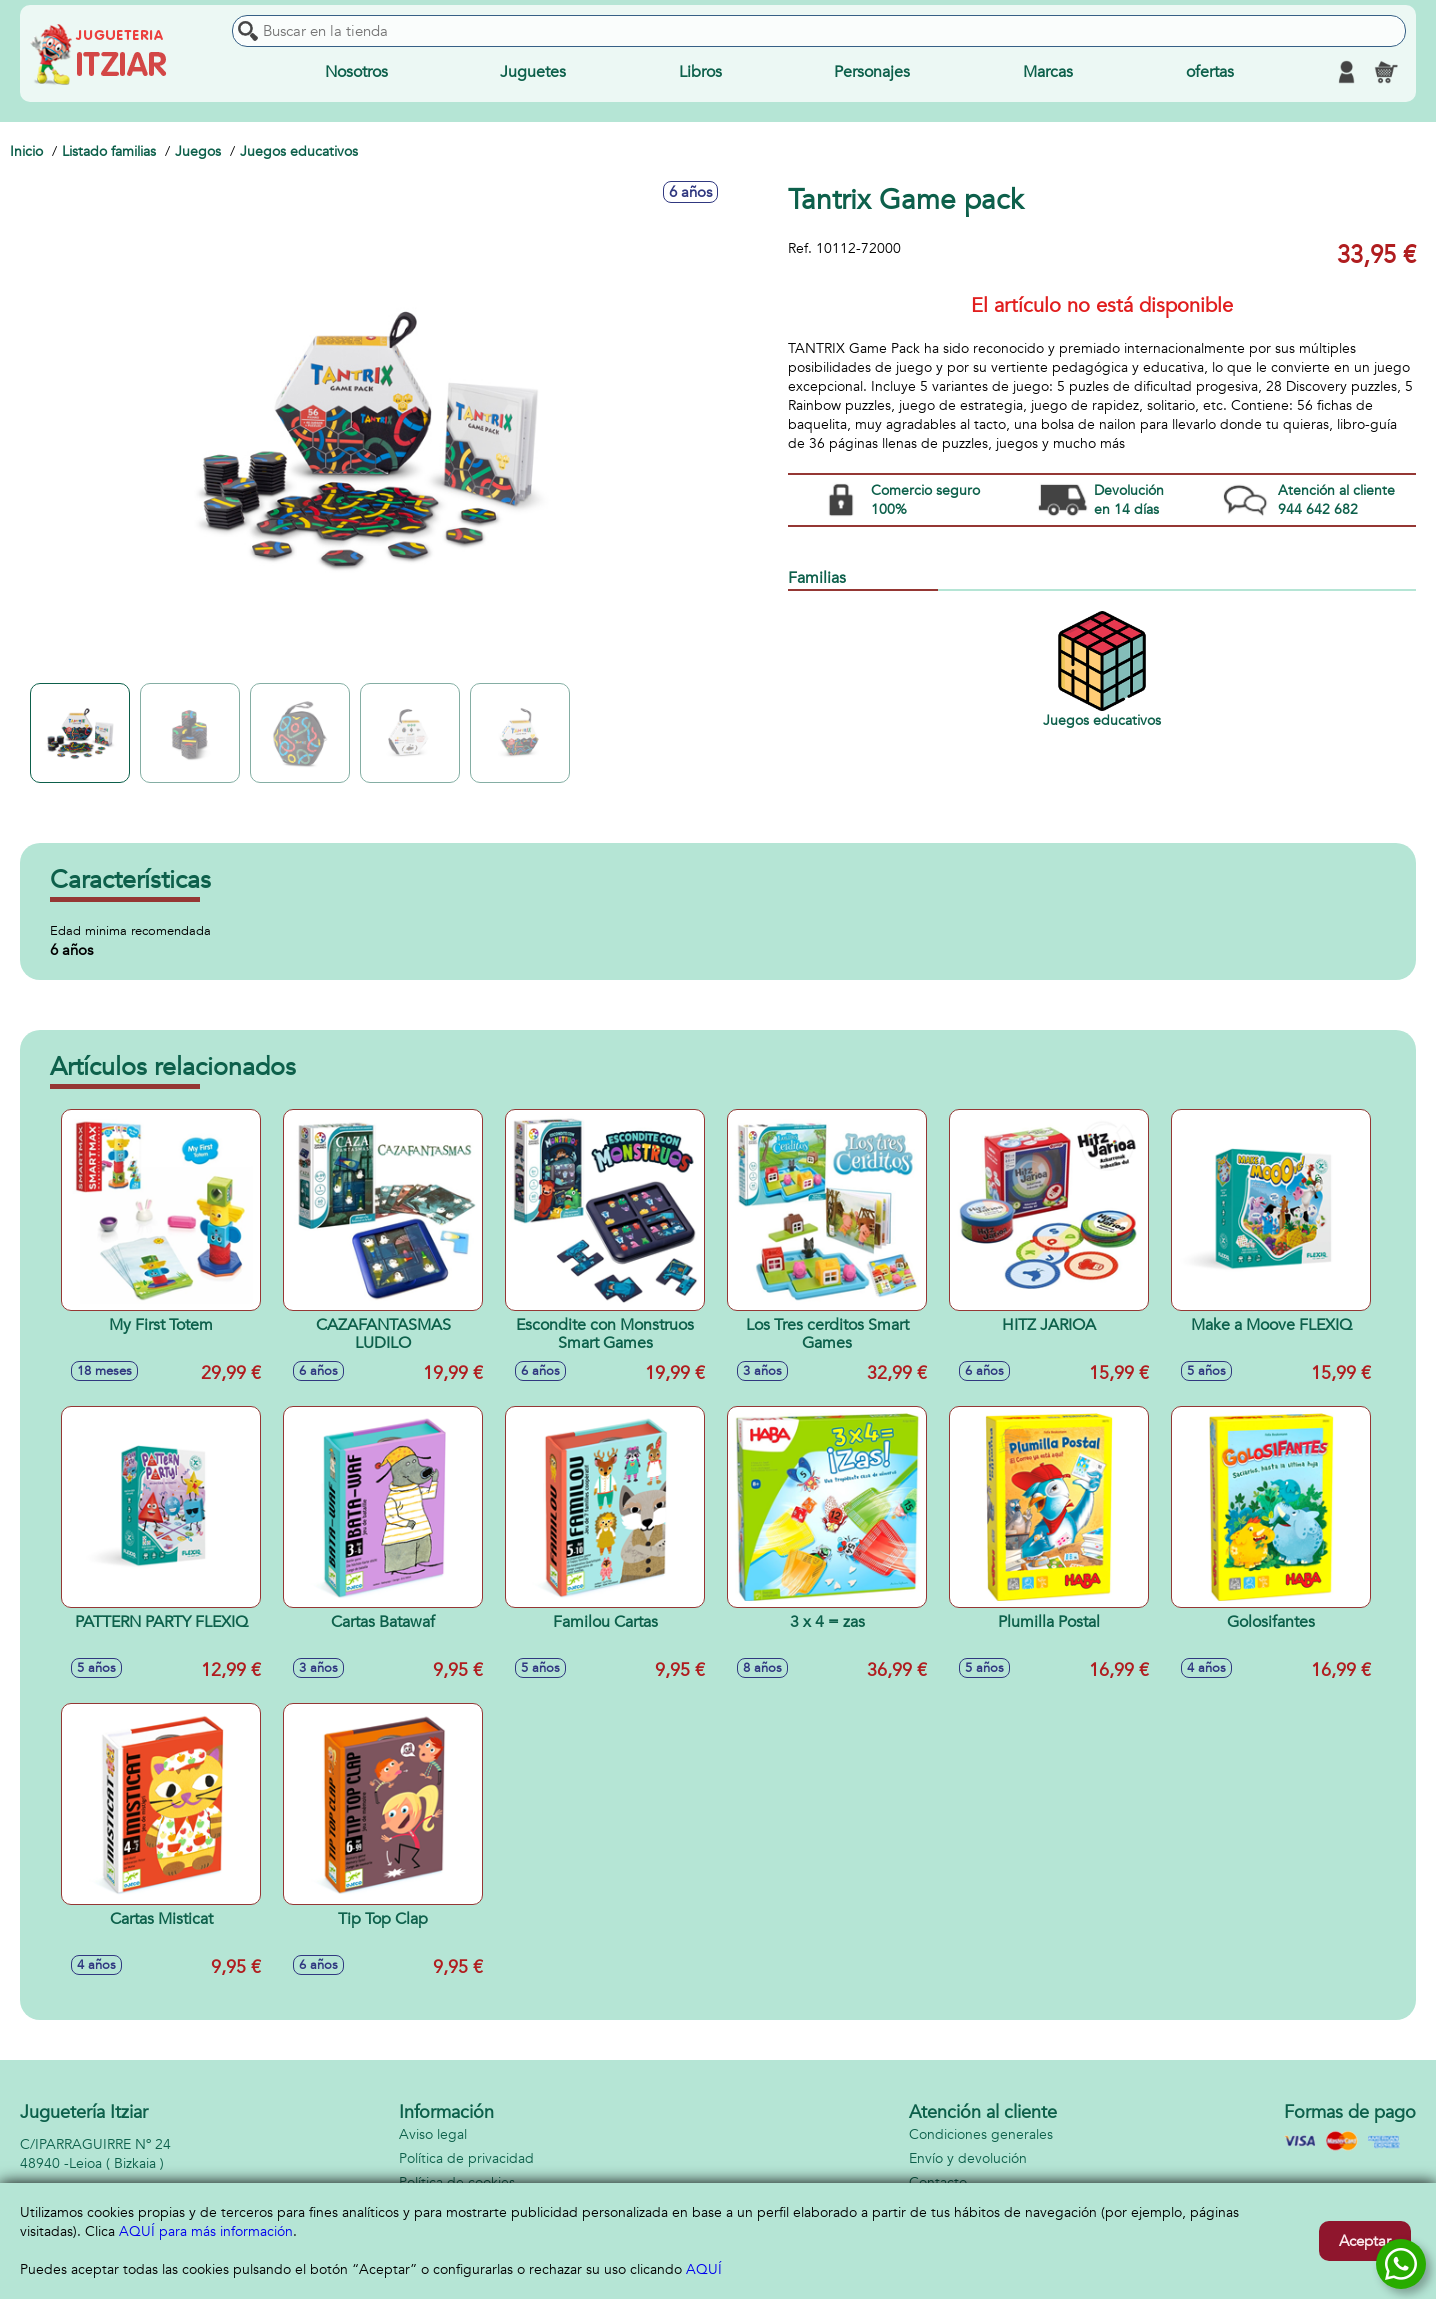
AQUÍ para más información (206, 2231)
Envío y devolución (968, 2158)
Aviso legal (433, 2134)
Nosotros (356, 72)
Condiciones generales (981, 2134)
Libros (700, 72)
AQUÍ (704, 2269)
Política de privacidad (466, 2158)
